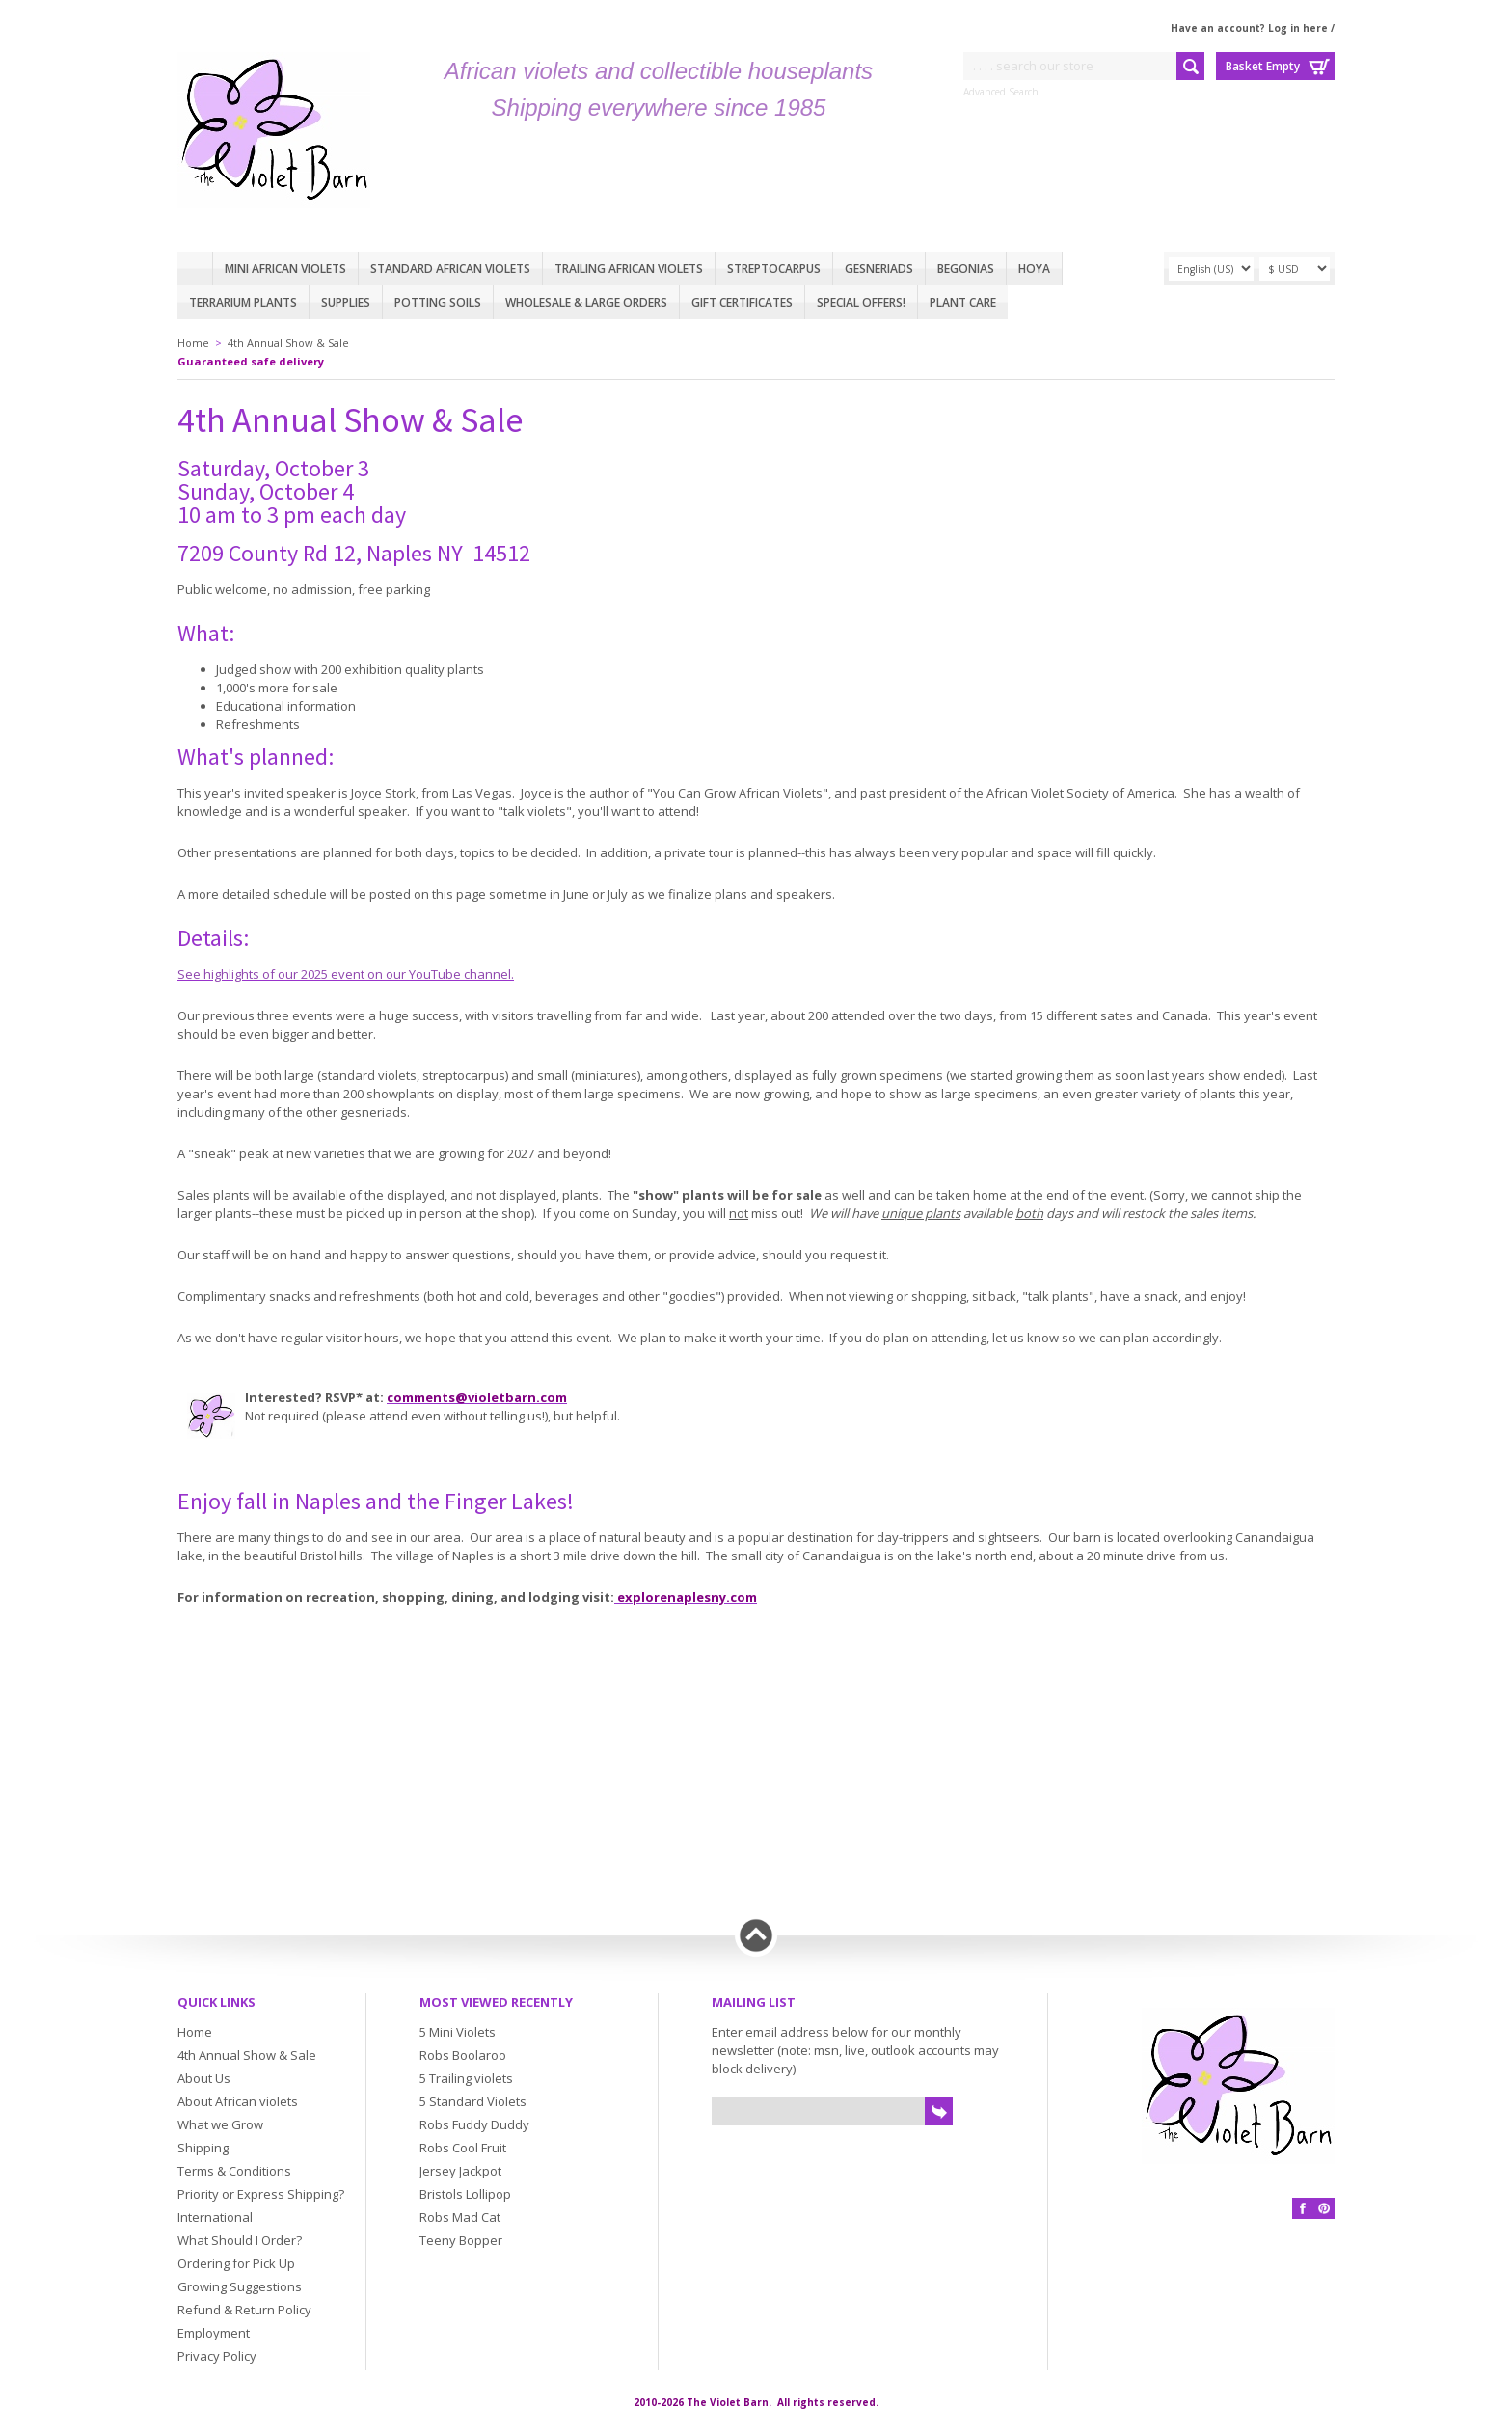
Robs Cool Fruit (462, 2147)
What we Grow (220, 2124)
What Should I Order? (239, 2240)
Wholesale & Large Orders (586, 302)
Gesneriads (879, 268)
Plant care (963, 302)
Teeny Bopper (460, 2240)
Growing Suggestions (239, 2286)
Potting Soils (437, 302)
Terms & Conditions (234, 2170)
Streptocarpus (774, 268)
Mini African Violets (285, 268)
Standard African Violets (450, 268)
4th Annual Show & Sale (288, 343)
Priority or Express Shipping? (260, 2194)
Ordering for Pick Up (236, 2263)
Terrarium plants (243, 302)
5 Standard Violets (472, 2101)
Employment (213, 2332)
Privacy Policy (216, 2356)
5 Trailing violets (466, 2078)
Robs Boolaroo (462, 2055)
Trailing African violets (628, 268)
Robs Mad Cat (459, 2217)
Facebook (1302, 2208)
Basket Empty (1263, 66)
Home (194, 268)
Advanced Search (1001, 91)
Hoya (1034, 268)
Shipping (203, 2147)
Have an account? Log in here (1249, 28)
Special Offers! (861, 302)
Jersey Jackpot (460, 2170)
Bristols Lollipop (465, 2194)
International (215, 2217)
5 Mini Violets (457, 2032)
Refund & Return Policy (244, 2309)
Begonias (965, 268)
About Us (203, 2078)
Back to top (756, 1935)
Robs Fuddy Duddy (474, 2124)
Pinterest (1324, 2208)
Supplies (345, 302)
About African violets (237, 2101)
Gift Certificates (742, 302)
